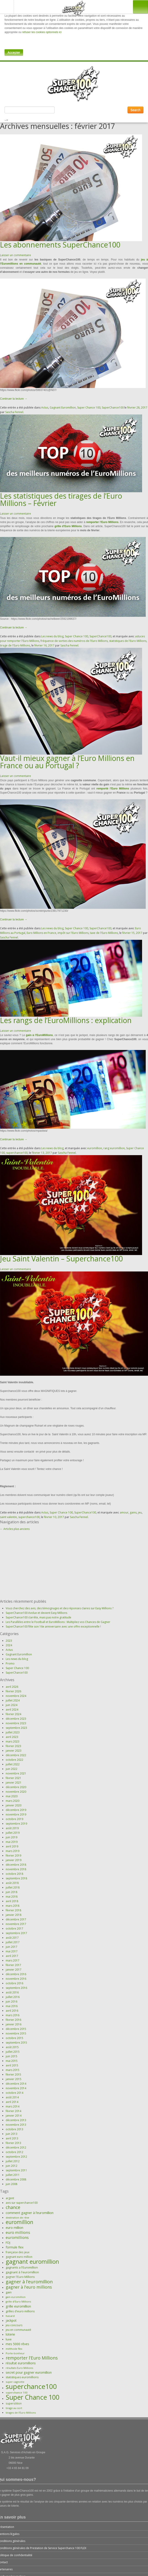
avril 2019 (12, 1846)
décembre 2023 (16, 1719)
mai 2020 (12, 1796)
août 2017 (12, 1938)
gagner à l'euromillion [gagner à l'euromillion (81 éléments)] (29, 2281)
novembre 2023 (16, 1723)
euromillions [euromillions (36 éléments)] (17, 2237)
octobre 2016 (14, 1983)
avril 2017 (12, 1956)
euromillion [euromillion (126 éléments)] (19, 2222)
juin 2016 (11, 2001)
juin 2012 (11, 2166)
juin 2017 (11, 1947)
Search (135, 110)
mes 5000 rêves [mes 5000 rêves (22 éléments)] (17, 2344)
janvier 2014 (13, 2116)
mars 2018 (12, 1906)
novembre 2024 (16, 1696)
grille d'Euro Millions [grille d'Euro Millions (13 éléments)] (18, 2301)
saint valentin (8, 1517)
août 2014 (12, 2097)
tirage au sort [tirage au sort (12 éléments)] (14, 2408)
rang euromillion (114, 1148)
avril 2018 (12, 1901)
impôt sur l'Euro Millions (73, 933)
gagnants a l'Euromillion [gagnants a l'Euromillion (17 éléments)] (22, 2267)
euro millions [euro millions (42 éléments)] (18, 2232)
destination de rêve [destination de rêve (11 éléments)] (17, 2217)
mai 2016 (12, 2006)
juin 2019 (11, 1837)
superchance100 (17, 1153)
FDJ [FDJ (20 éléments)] (8, 2242)
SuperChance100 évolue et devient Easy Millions (36, 1613)
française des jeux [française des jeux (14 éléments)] (17, 2252)
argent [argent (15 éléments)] (10, 2198)
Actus (44, 407)
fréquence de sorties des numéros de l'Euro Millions (74, 641)
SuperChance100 (113, 407)
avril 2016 (12, 2011)
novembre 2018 (16, 1869)
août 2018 (12, 1883)
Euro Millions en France (41, 933)
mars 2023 (12, 1741)
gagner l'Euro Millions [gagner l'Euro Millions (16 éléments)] (20, 2277)
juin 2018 (11, 1892)
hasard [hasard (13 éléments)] (10, 2316)
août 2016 (12, 1992)
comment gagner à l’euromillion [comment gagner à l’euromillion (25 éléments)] (30, 2212)
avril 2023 (12, 1737)
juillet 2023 (13, 1732)
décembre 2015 (16, 2029)
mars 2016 (12, 2015)
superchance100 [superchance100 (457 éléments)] (31, 2386)
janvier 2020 (13, 1805)
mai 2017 (12, 1951)
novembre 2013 (16, 2125)
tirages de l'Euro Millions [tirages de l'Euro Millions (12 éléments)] (21, 2412)
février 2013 (13, 2143)
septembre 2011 (16, 2170)
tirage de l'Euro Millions (15, 645)
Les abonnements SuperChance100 (60, 245)
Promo (10, 1663)
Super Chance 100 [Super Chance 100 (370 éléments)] (32, 2397)
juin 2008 (11, 2184)
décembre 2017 (16, 1919)
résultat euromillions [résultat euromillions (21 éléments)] (21, 2363)
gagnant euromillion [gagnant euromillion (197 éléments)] (32, 2261)
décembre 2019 (16, 1810)
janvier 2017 (13, 1970)
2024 (9, 1645)
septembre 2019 (16, 1824)
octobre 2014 (14, 2093)
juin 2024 (11, 1705)
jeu (140, 1512)
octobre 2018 (14, 1874)
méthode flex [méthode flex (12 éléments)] (14, 2348)
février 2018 (13, 1910)
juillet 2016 (13, 1997)
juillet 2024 (13, 1700)
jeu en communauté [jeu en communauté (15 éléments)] (18, 2330)
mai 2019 (12, 1842)
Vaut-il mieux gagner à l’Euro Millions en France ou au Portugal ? (67, 761)
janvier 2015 (13, 2079)
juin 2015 (11, 2056)
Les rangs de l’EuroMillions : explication (66, 1020)
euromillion (94, 1148)
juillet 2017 (13, 1942)
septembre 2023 (16, 1728)
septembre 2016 (16, 1988)
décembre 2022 (16, 1755)
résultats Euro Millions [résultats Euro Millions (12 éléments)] (19, 2368)
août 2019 (12, 1828)
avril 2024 (12, 1709)
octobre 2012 (14, 2152)
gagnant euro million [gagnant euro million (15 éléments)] (19, 2257)
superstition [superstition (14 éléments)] (14, 2403)
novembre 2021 (16, 1773)
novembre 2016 (16, 1979)
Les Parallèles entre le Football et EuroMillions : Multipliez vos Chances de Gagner (58, 1622)
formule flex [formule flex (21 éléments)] (14, 2247)
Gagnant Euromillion (63, 407)
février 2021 (13, 1778)
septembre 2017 (16, 1933)
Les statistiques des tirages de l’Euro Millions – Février (61, 499)
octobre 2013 (14, 2129)
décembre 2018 (16, 1865)
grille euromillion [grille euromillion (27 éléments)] (18, 2306)
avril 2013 (12, 2138)
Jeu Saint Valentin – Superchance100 (61, 1258)
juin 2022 (11, 1769)
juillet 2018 (13, 1887)
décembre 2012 (16, 2147)
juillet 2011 (13, 2175)
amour (124, 1512)
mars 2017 (12, 1960)
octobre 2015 (14, 2038)
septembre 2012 (16, 2157)
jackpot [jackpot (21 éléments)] (11, 2320)
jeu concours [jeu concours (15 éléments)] (14, 2325)
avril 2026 (12, 1687)
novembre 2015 (16, 2033)
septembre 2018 (16, 1878)
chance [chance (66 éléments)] (13, 2207)
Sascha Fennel (14, 412)
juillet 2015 (13, 2052)
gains (133, 1512)
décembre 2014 (16, 2084)
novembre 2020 (16, 1792)
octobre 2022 (14, 1760)
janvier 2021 (13, 1782)
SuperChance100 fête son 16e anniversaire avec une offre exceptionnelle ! (53, 1626)
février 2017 (13, 1965)
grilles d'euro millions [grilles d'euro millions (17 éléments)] (20, 2311)
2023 (9, 1641)
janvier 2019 (13, 1860)
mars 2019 (12, 1851)
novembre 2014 (16, 2088)
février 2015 (13, 2074)
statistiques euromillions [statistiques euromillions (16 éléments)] (22, 2377)
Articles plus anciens (15, 1529)
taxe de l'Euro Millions (104, 933)
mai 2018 (12, 1897)
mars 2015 (12, 2070)
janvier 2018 (13, 1915)
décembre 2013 (16, 2120)
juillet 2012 (13, 2161)
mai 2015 (12, 2061)
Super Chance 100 (88, 407)
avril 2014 (12, 2102)
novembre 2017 (16, 1924)
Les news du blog (52, 636)
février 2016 (13, 2020)
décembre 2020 (16, 1787)
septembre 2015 (16, 2043)
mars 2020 (12, 1801)
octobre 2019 (14, 1819)
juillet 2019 (13, 1833)
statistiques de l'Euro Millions (127, 641)
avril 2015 (12, 2065)
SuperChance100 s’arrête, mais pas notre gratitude (38, 1617)
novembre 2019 (16, 1814)
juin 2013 (11, 2134)
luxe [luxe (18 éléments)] (9, 2339)
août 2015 (12, 2047)
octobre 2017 (14, 1928)
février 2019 (13, 1855)
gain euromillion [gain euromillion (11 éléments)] (16, 2297)
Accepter (14, 52)
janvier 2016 (13, 2024)
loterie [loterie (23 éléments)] (10, 2334)
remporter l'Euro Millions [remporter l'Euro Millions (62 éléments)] (32, 2358)
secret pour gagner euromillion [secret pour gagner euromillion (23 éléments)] (29, 2372)
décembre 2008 (16, 2179)
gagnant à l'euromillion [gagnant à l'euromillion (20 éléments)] (22, 2272)
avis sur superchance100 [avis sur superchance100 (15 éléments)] (22, 2203)
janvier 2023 (13, 1751)
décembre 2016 (16, 1974)
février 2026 (13, 1691)
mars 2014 (12, 2106)
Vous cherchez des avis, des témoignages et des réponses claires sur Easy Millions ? (59, 1608)
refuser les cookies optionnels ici (41, 32)
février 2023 (13, 1746)
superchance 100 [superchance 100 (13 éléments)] (17, 2392)
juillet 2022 (13, 1764)
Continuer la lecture (13, 398)
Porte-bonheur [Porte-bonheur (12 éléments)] (15, 2353)
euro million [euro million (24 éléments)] (14, 2227)
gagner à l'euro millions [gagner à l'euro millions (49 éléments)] (29, 2287)
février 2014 (13, 2111)
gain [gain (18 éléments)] (9, 2292)
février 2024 (13, 1714)
